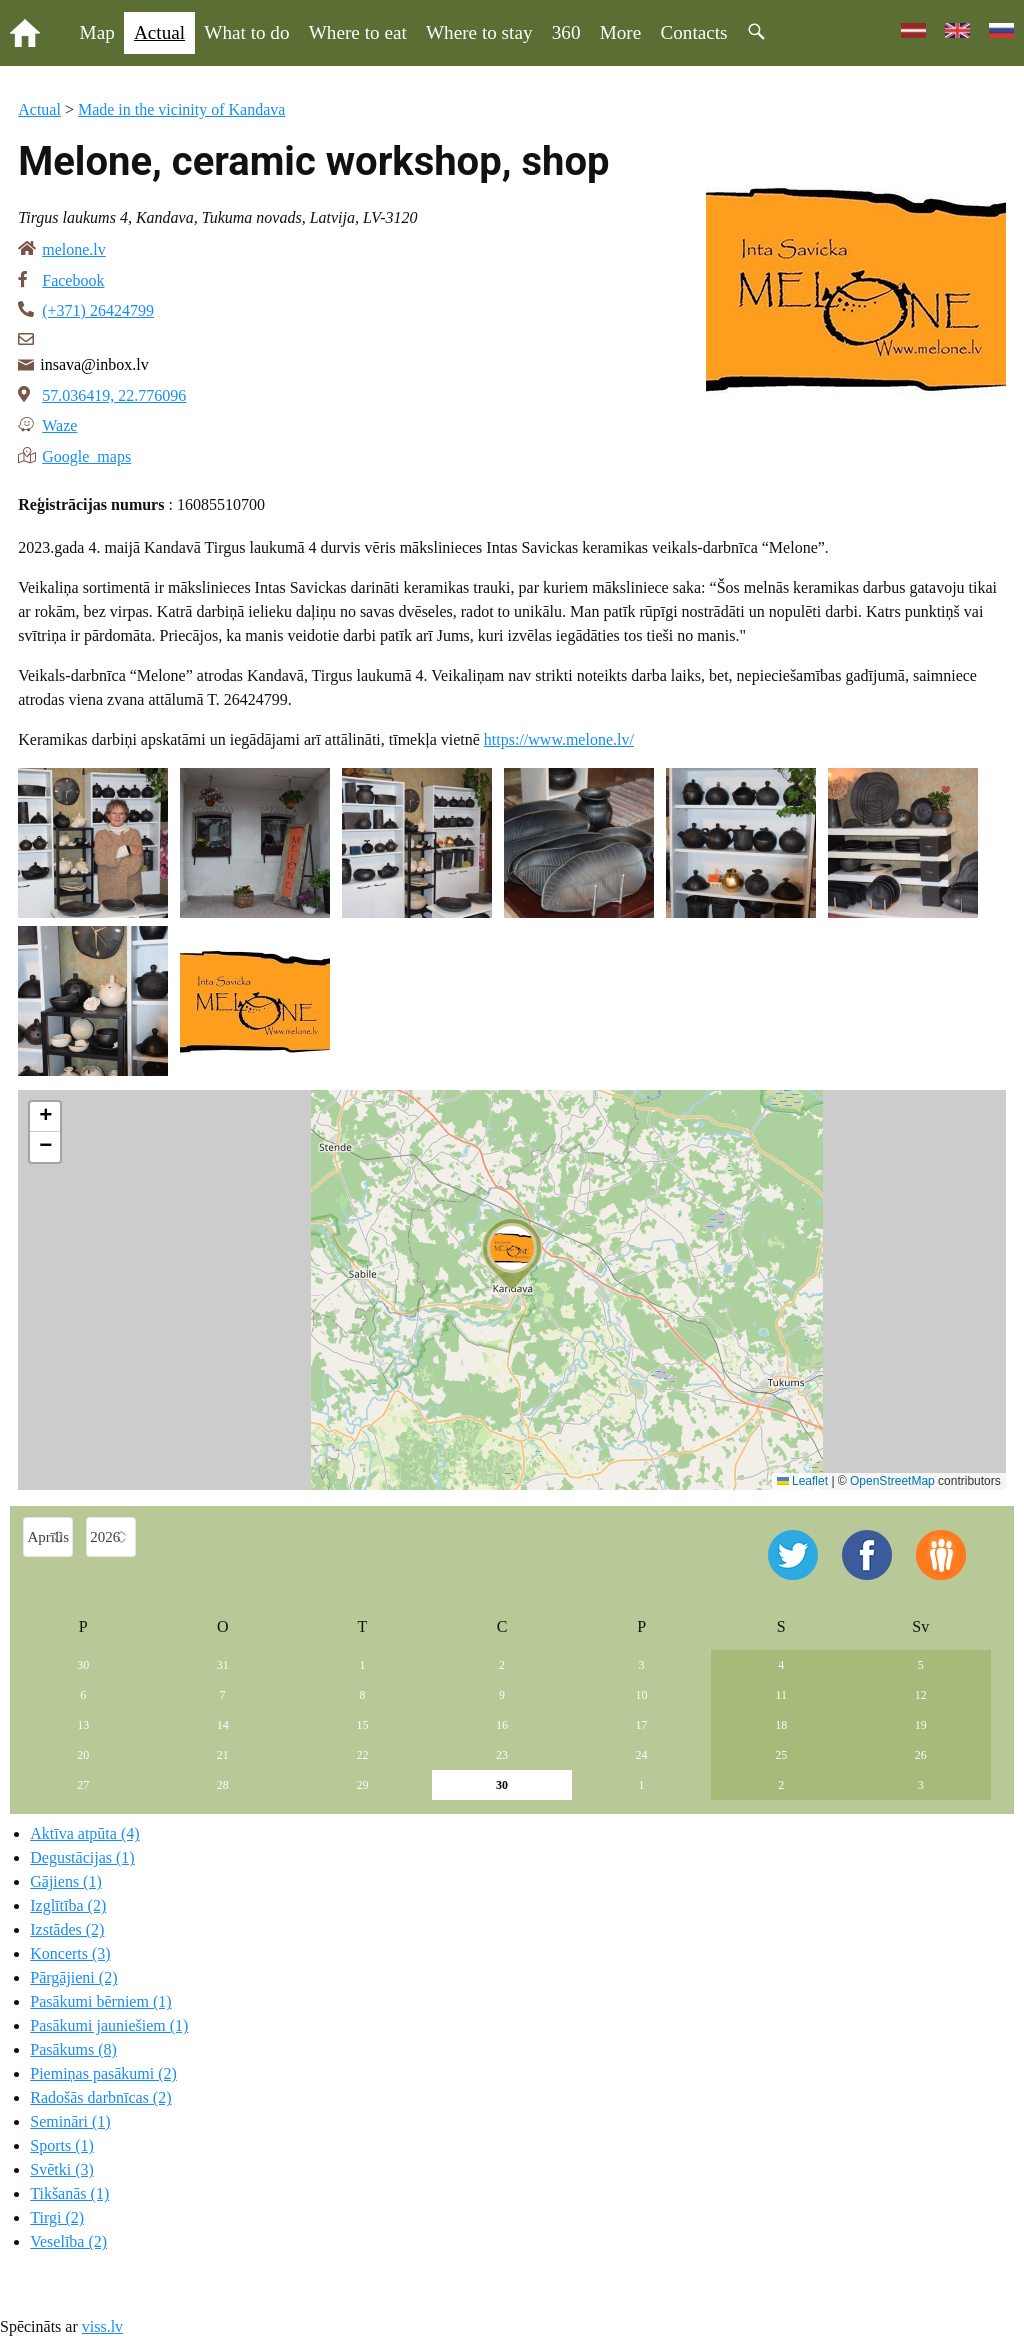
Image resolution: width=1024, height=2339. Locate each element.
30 (83, 1665)
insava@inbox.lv (94, 364)
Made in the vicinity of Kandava (182, 109)
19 (921, 1725)
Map (97, 32)
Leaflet (802, 1481)
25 (781, 1755)
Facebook (73, 280)
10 (642, 1695)
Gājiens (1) (66, 1881)
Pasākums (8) (73, 2049)
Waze (59, 424)
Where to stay (479, 32)
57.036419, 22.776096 (114, 395)
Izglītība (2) (68, 1905)
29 (362, 1785)
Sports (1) (62, 2145)
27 (83, 1785)
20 (83, 1755)
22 (362, 1755)
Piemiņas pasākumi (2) (103, 2073)
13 (83, 1725)
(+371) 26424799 (98, 310)
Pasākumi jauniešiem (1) (109, 2025)
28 (223, 1785)
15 (362, 1725)
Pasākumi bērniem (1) (100, 2001)
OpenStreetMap (892, 1481)
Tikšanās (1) (69, 2193)
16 (502, 1725)
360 (566, 32)
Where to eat (358, 32)
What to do (246, 32)
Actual (159, 32)
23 (502, 1755)
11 (781, 1695)
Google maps (86, 455)
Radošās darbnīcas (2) (100, 2097)
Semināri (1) (70, 2121)
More (621, 32)
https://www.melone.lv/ (559, 739)
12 (921, 1695)
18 (781, 1725)
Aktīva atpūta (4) (84, 1833)
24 (642, 1755)
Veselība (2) (68, 2241)
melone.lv (74, 249)
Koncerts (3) (70, 1953)
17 (642, 1725)
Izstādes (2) (67, 1929)
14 (223, 1725)
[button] (512, 1254)
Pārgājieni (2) (73, 1977)
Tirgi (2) (57, 2217)
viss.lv (102, 2326)
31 (223, 1665)
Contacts (693, 32)
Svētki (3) (62, 2169)
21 (223, 1755)
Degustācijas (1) (82, 1857)
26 (921, 1755)
